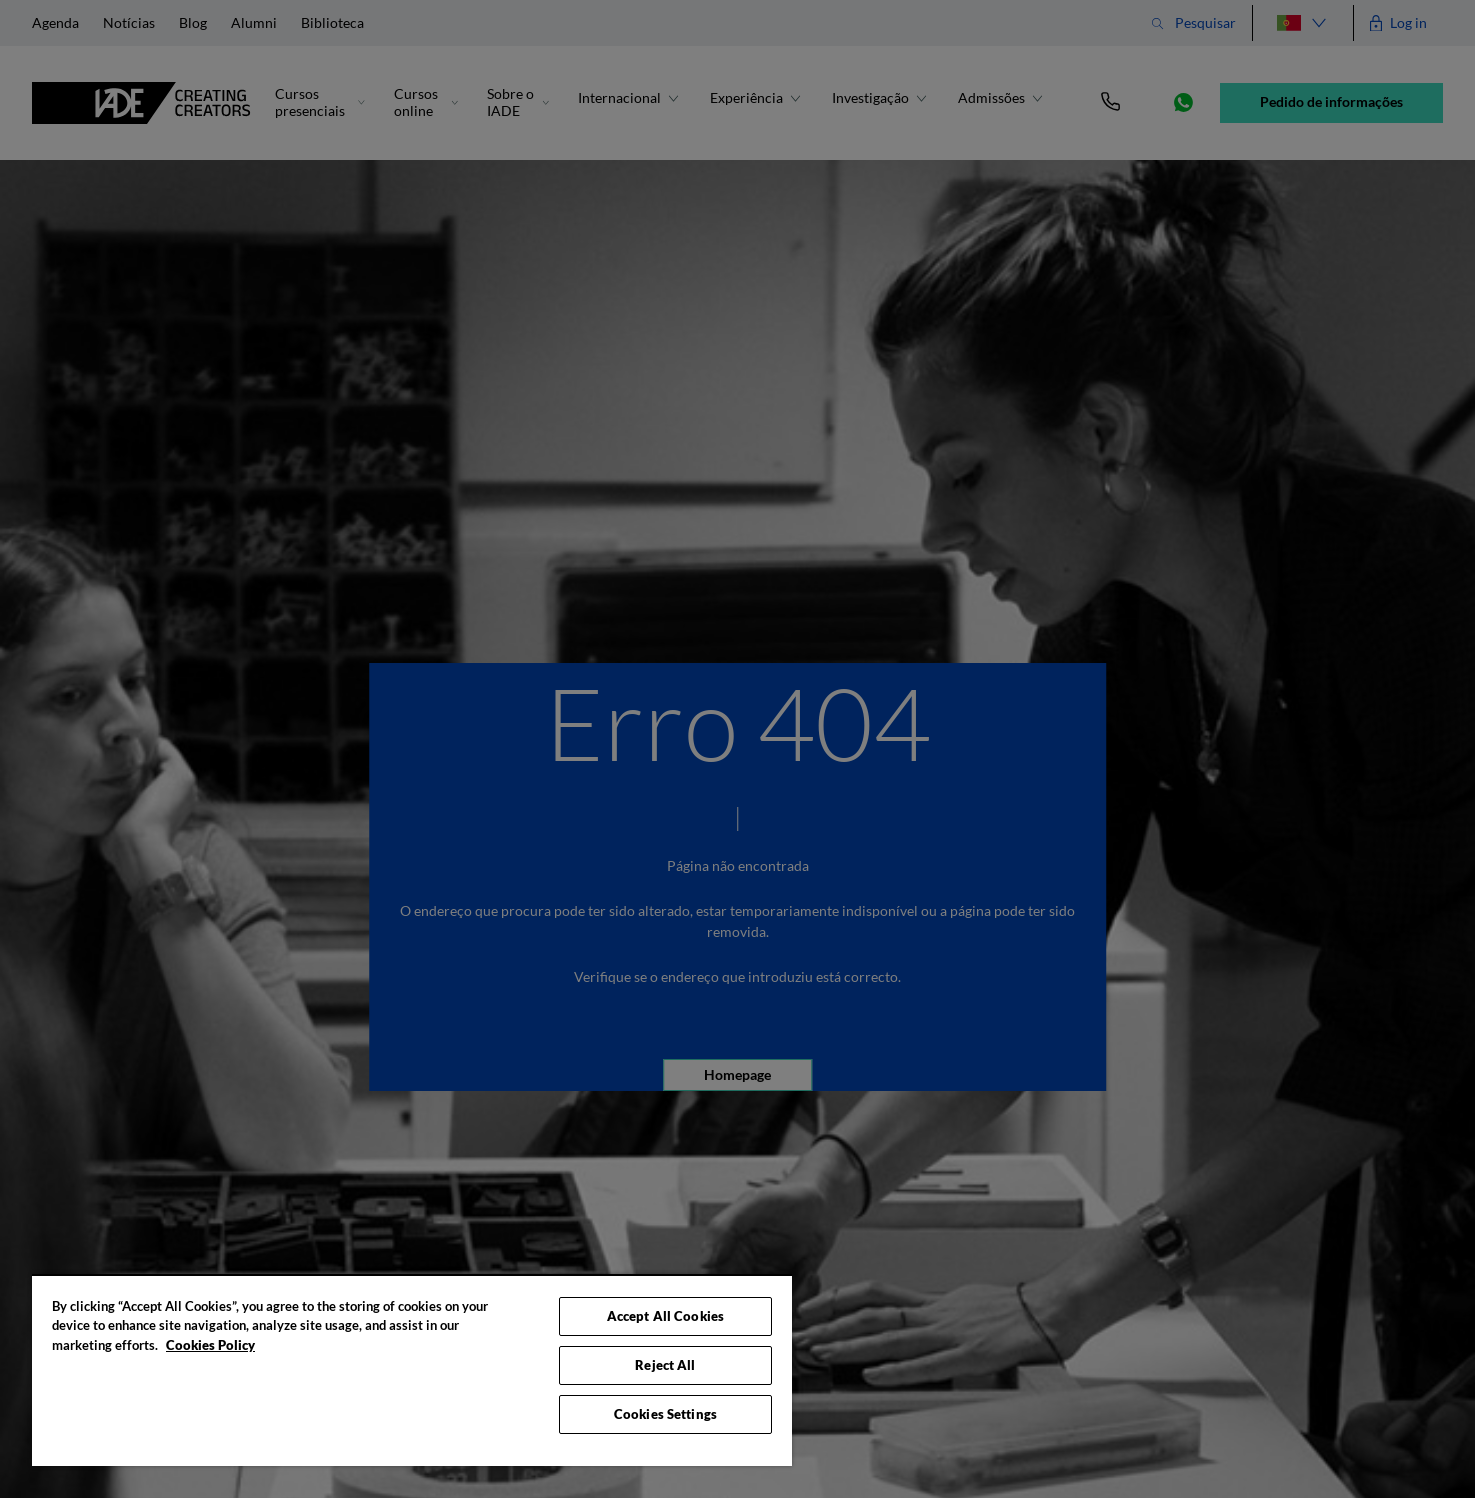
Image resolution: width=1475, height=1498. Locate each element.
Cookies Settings (665, 1414)
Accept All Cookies (665, 1316)
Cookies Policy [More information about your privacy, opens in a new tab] (210, 1345)
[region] (412, 1370)
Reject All (665, 1365)
